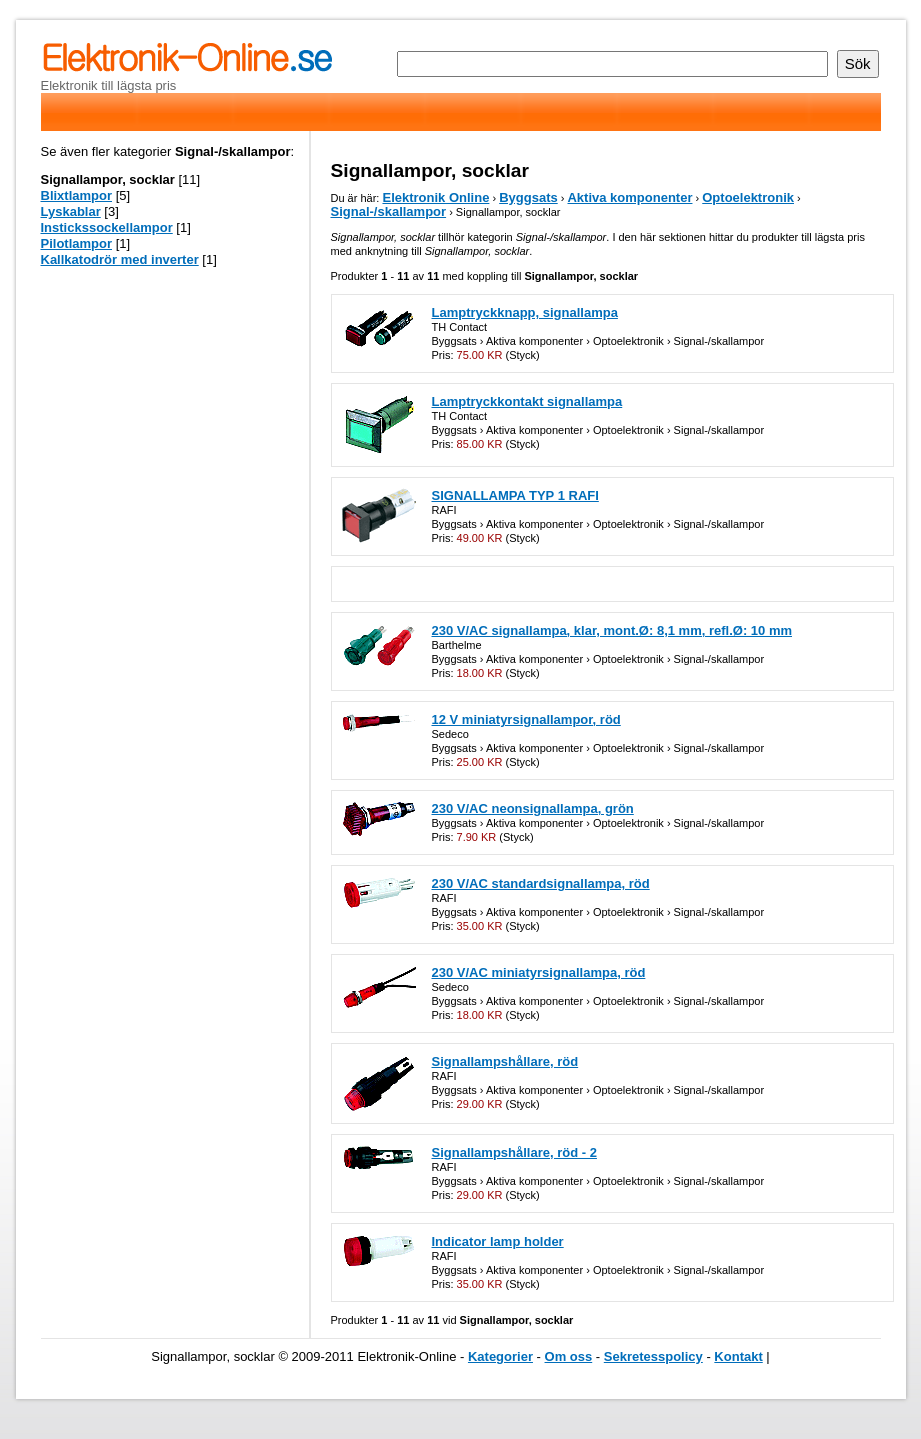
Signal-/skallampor (389, 211)
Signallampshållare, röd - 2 (514, 1152)
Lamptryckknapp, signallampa (525, 312)
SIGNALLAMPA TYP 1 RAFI (515, 495)
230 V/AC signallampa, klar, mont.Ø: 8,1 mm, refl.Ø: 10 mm (612, 630)
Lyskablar (71, 211)
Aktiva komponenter (629, 197)
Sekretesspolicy (653, 1356)
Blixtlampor (77, 195)
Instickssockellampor (107, 227)
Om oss (569, 1356)
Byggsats (528, 197)
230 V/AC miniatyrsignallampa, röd (539, 972)
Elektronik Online (435, 197)
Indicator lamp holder (498, 1241)
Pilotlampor (77, 243)
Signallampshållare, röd (505, 1061)
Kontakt (738, 1356)
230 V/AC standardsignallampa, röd (541, 883)
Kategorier (500, 1356)
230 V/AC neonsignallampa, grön (533, 808)
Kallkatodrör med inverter (120, 259)
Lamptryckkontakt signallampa (527, 401)
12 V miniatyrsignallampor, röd (526, 719)
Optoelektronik (748, 197)
